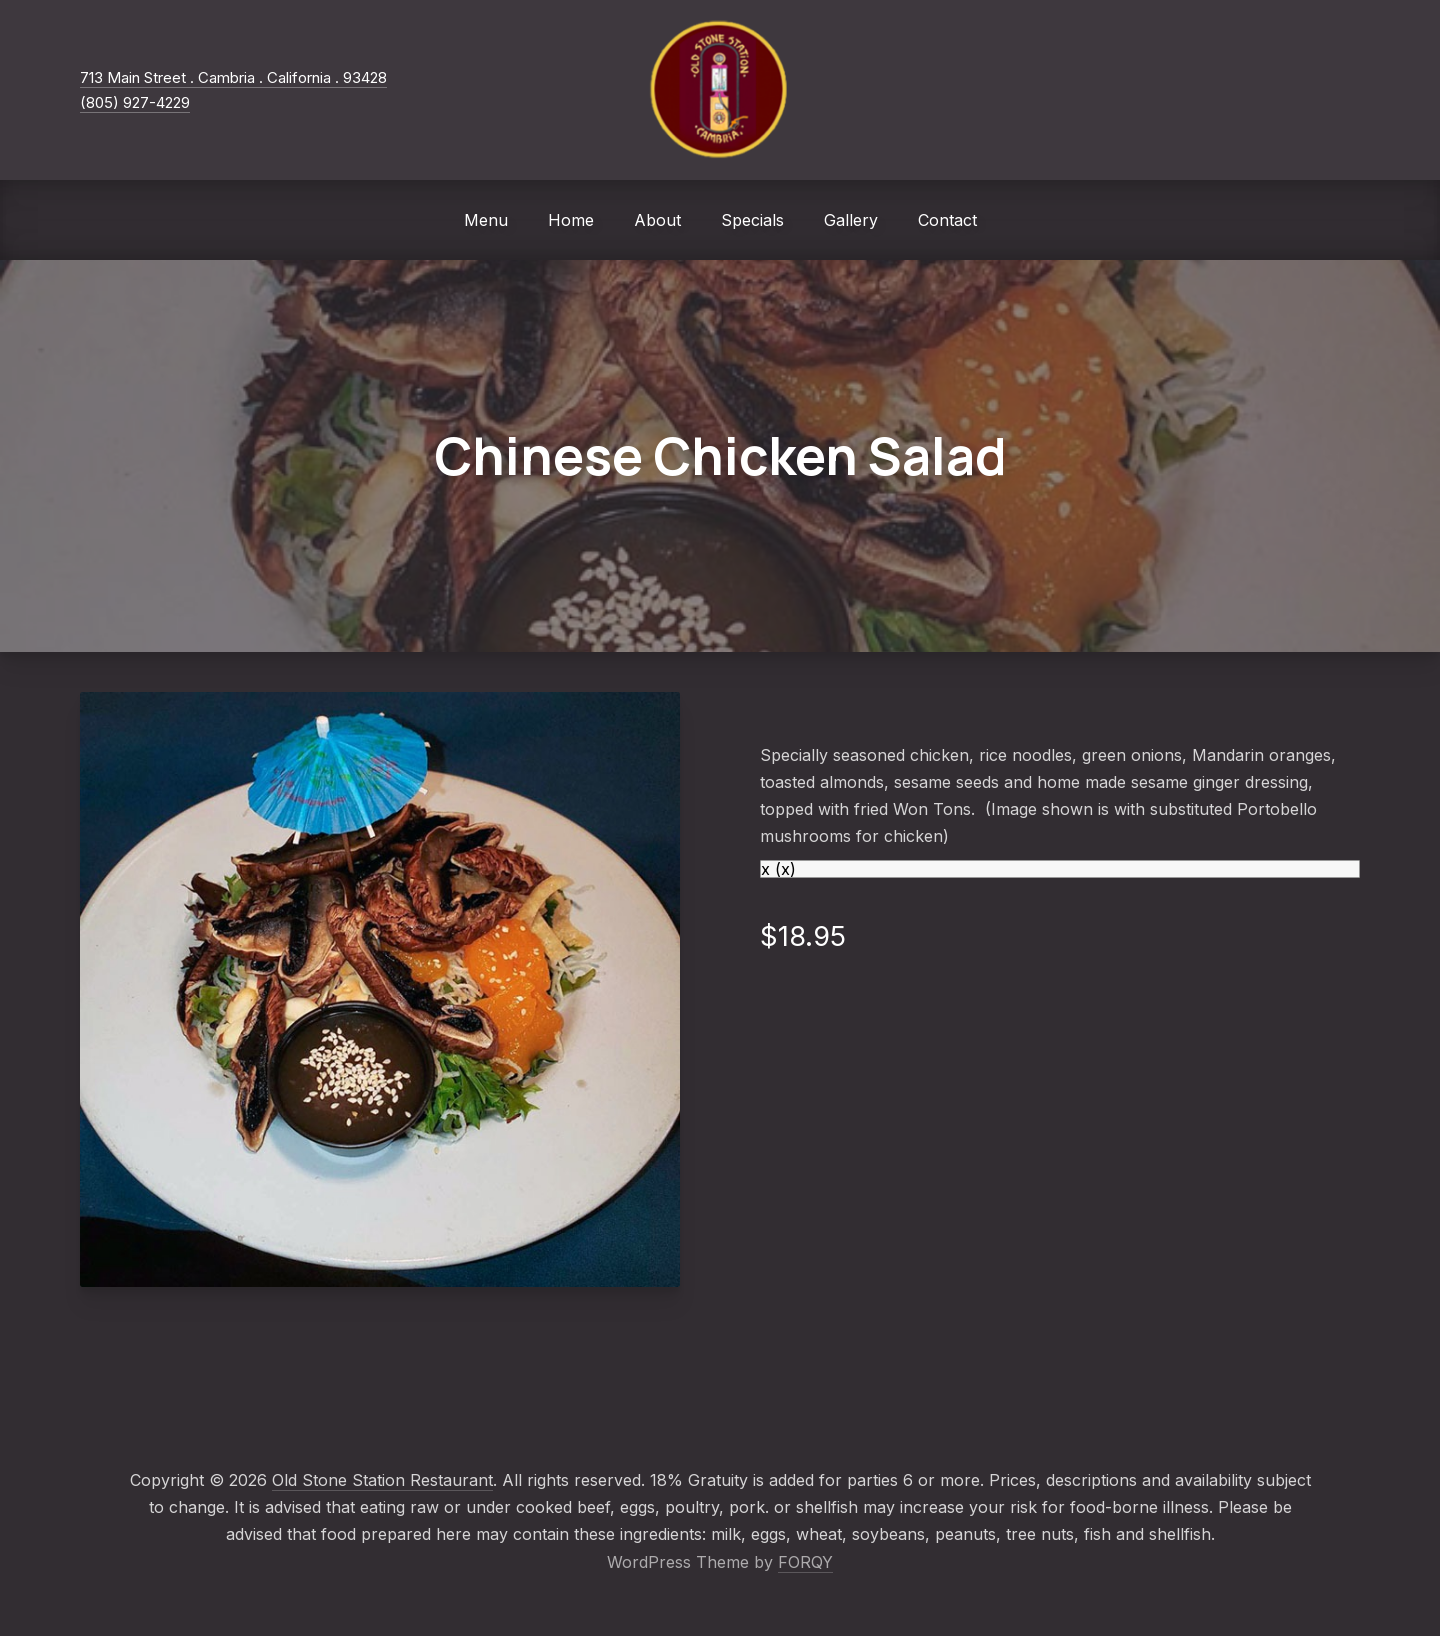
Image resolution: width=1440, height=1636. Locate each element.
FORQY (805, 1562)
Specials (752, 220)
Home (571, 220)
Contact (947, 220)
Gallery (851, 220)
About (657, 220)
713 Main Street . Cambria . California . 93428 (233, 77)
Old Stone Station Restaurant (382, 1480)
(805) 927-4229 (135, 102)
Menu (486, 220)
